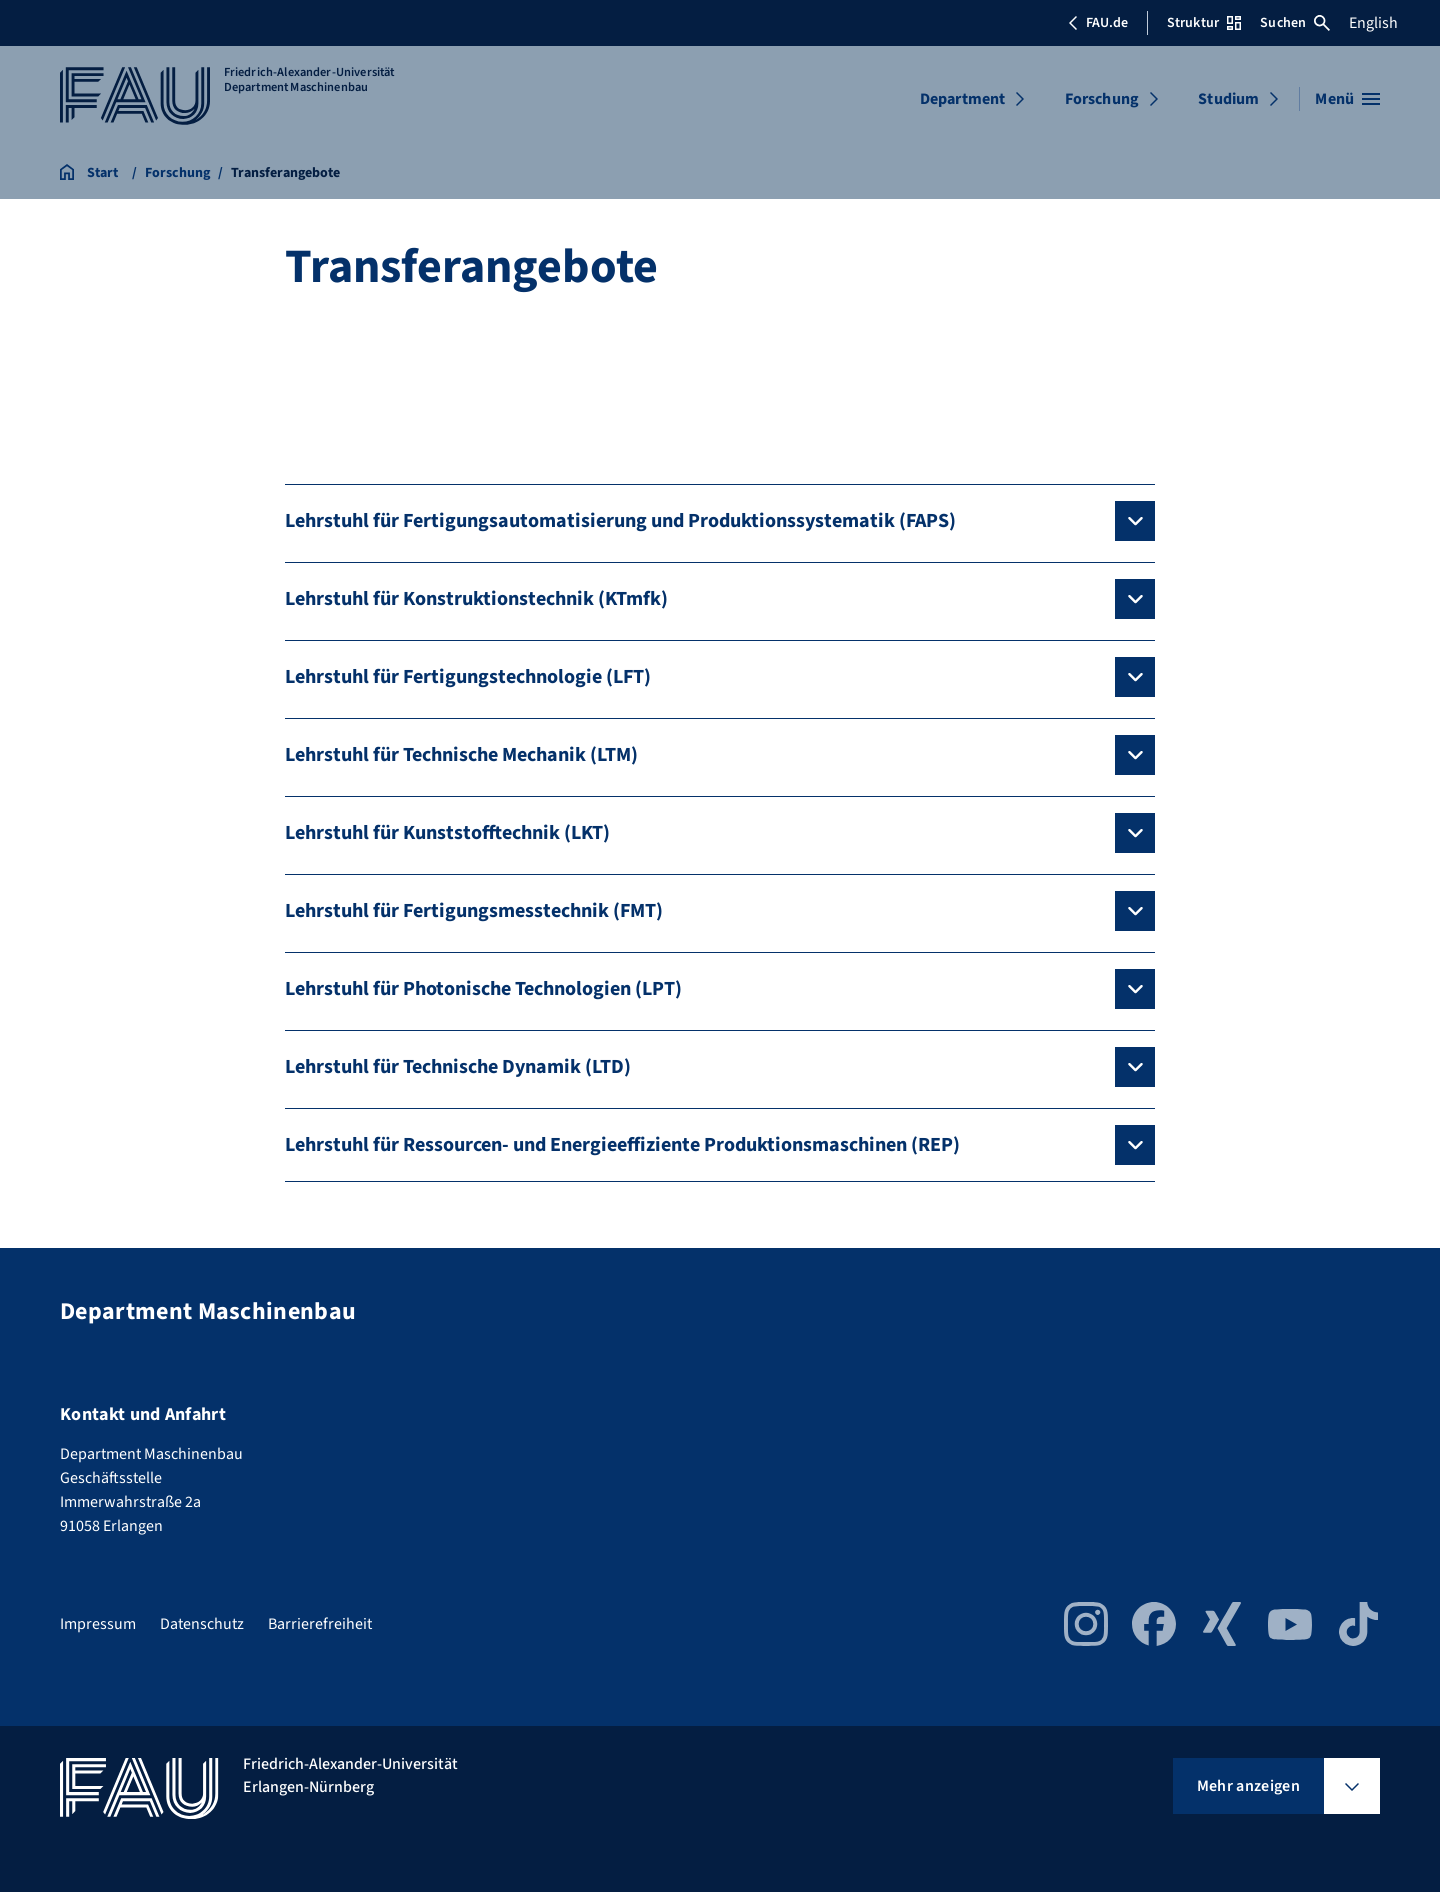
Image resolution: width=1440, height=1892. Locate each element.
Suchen (1295, 23)
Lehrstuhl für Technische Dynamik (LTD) (458, 1067)
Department (963, 99)
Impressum (98, 1624)
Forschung (1102, 99)
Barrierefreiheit (320, 1624)
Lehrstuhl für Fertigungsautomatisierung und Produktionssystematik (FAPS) (620, 521)
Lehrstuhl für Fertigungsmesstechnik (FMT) (474, 911)
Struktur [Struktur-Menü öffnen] (1204, 23)
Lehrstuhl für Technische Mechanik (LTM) (461, 755)
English (1373, 23)
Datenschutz (202, 1624)
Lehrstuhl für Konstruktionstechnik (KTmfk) (476, 599)
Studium (1228, 99)
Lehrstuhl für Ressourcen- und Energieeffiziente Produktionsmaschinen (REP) (622, 1145)
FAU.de (1098, 23)
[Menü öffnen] (1347, 99)
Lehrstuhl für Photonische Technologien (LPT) (483, 989)
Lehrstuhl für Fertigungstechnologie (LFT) (468, 677)
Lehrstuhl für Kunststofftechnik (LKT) (447, 833)
